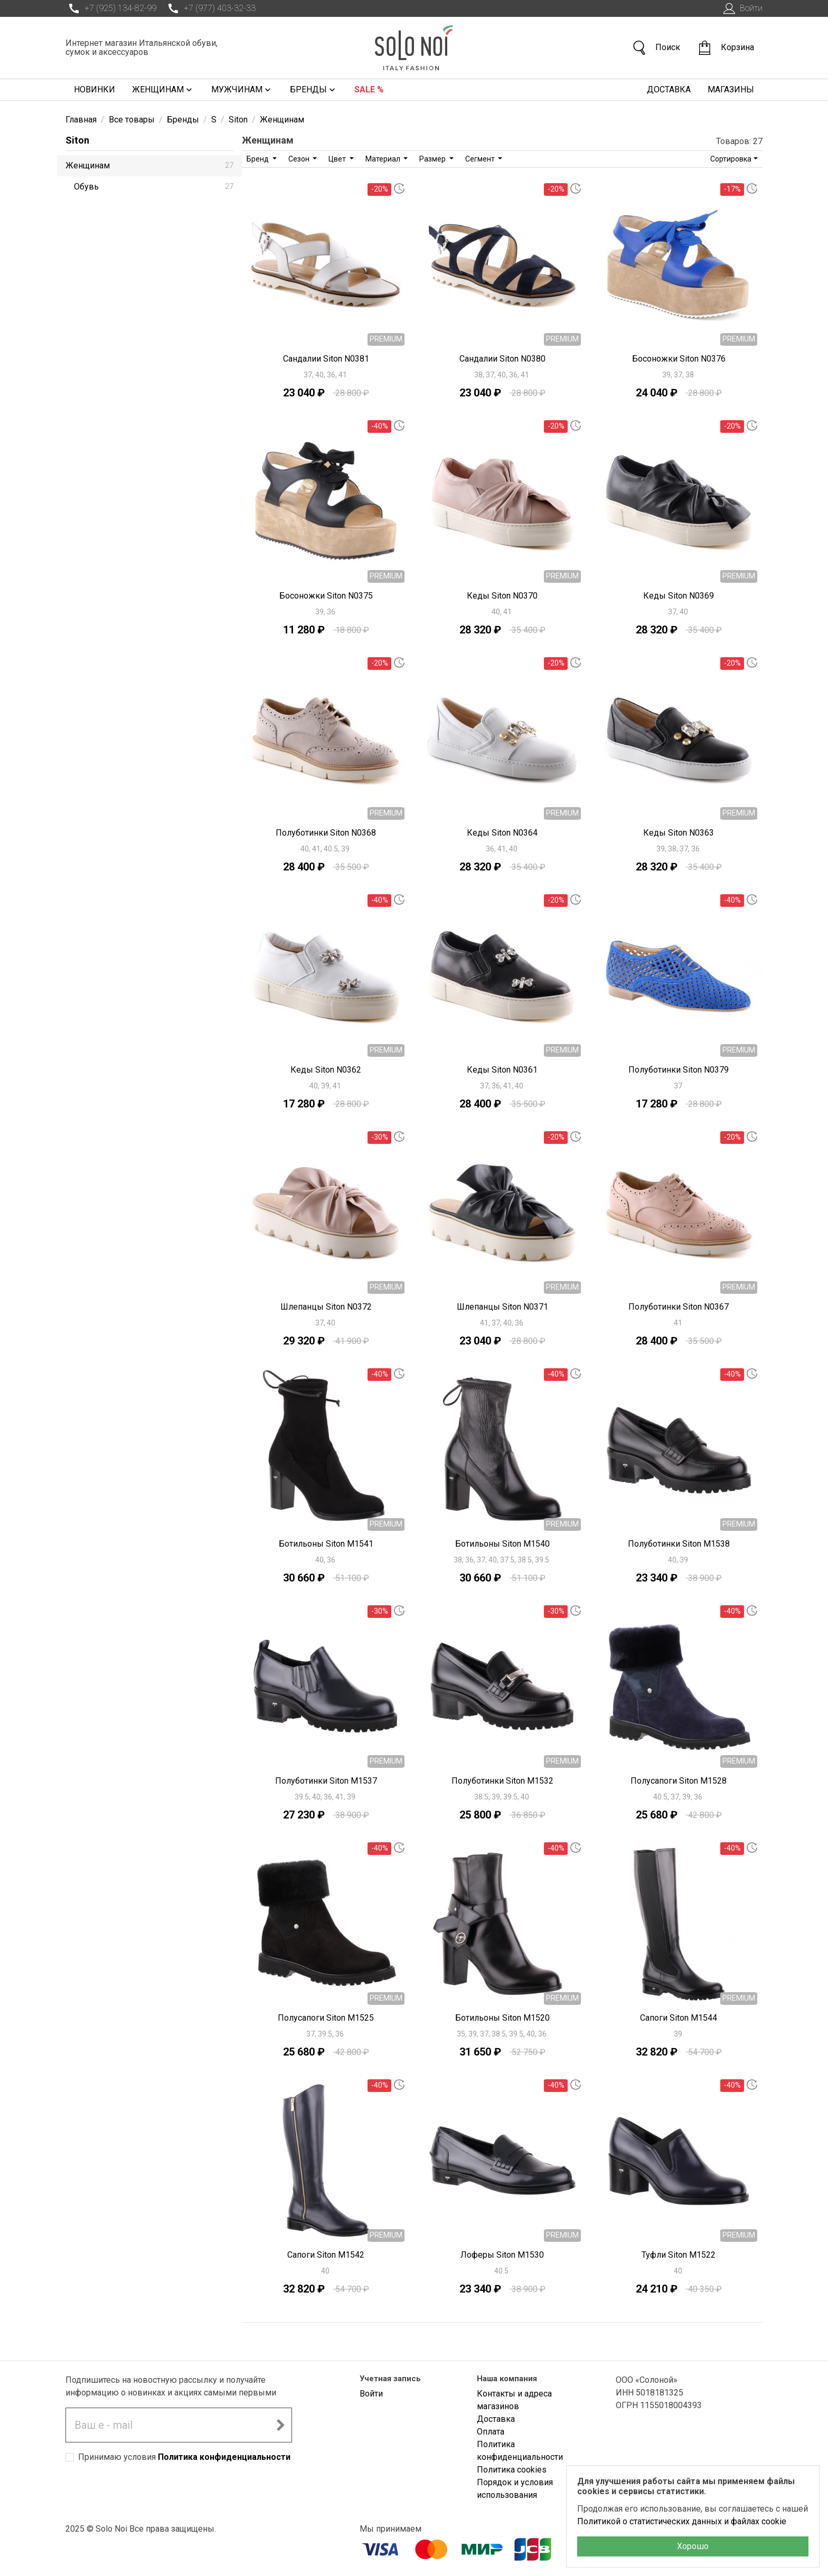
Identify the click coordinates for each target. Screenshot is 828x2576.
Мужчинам (242, 89)
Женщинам (163, 89)
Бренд (258, 159)
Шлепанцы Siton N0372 (326, 1307)
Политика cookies (512, 2470)
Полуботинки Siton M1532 (502, 1781)
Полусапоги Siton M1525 (326, 2018)
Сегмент (480, 159)
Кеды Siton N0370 (502, 596)
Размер (433, 159)
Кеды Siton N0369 (678, 596)
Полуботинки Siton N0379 (678, 1070)
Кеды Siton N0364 (502, 833)
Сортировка (730, 159)
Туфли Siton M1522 (679, 2255)
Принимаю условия (184, 2457)
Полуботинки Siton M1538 (679, 1544)
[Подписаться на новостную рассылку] (280, 2425)
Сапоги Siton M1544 (678, 2018)
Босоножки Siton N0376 (679, 359)
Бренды (313, 89)
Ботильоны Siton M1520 (502, 2018)
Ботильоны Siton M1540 (502, 1544)
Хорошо (693, 2546)
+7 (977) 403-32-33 (210, 8)
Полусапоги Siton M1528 (679, 1781)
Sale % (369, 89)
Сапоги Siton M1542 (325, 2255)
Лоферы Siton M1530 (502, 2255)
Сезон (299, 159)
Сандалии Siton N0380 (502, 359)
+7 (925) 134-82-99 (110, 8)
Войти (742, 8)
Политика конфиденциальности (224, 2457)
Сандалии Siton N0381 (326, 359)
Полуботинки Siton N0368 (326, 833)
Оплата (490, 2432)
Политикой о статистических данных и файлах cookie (681, 2521)
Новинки (94, 89)
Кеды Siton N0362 (325, 1070)
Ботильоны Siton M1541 (326, 1544)
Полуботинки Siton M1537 (326, 1781)
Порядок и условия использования (515, 2488)
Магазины (731, 89)
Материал (383, 159)
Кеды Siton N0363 (678, 833)
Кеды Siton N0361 (502, 1070)
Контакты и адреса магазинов (514, 2400)
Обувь (153, 186)
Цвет (337, 159)
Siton (77, 140)
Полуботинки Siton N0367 (678, 1307)
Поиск (656, 47)
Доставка (669, 89)
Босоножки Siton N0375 (326, 596)
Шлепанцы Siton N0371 (502, 1307)
